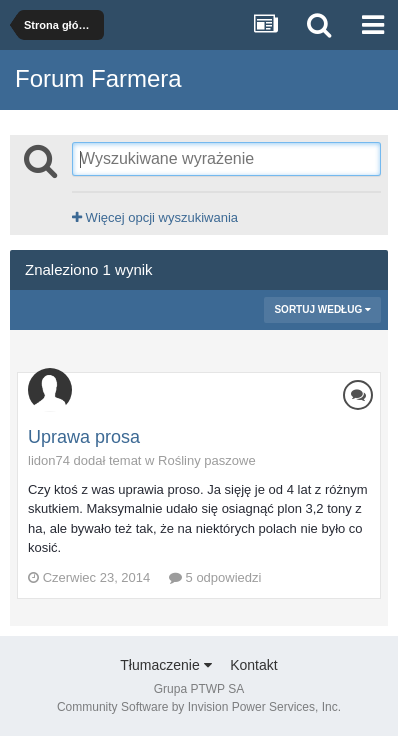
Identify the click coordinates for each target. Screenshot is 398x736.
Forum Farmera (98, 78)
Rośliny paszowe (207, 460)
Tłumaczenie (165, 665)
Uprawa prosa (84, 437)
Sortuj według (322, 309)
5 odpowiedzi (215, 577)
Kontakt (253, 665)
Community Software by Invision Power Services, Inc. (199, 707)
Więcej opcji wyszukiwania (155, 217)
